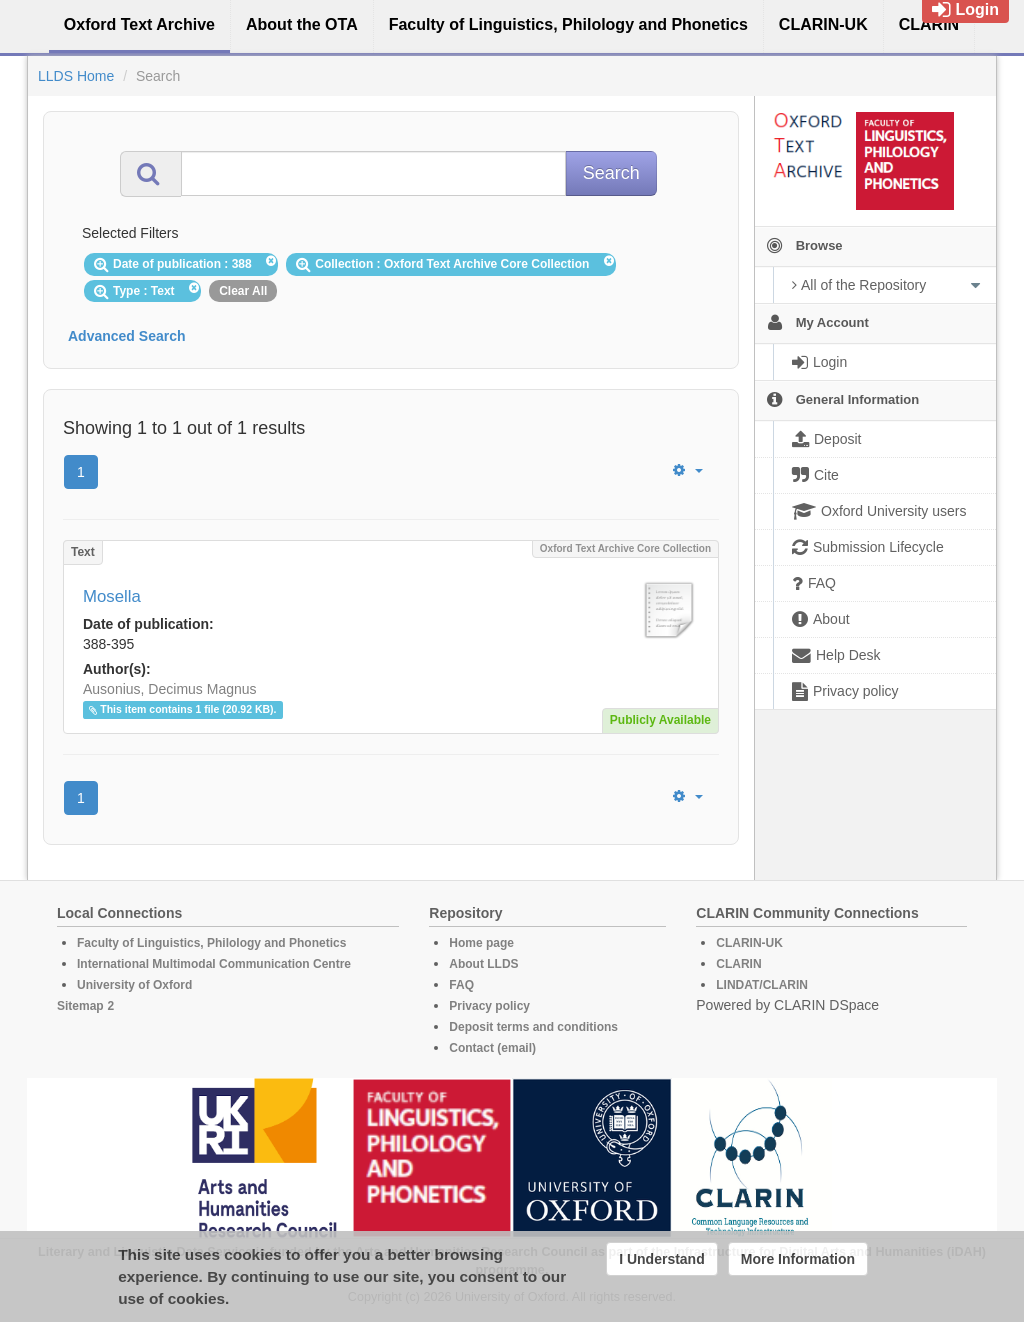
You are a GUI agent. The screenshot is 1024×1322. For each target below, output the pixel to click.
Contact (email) (492, 1048)
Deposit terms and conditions (533, 1027)
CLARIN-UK (749, 943)
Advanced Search (127, 336)
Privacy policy (489, 1006)
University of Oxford (134, 985)
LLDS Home (76, 76)
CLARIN (738, 964)
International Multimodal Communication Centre (214, 964)
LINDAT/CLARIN (762, 985)
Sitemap (80, 1006)
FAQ (461, 985)
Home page (481, 943)
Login (965, 9)
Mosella (112, 596)
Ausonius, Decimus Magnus (170, 689)
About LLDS (483, 964)
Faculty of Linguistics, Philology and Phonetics (211, 943)
